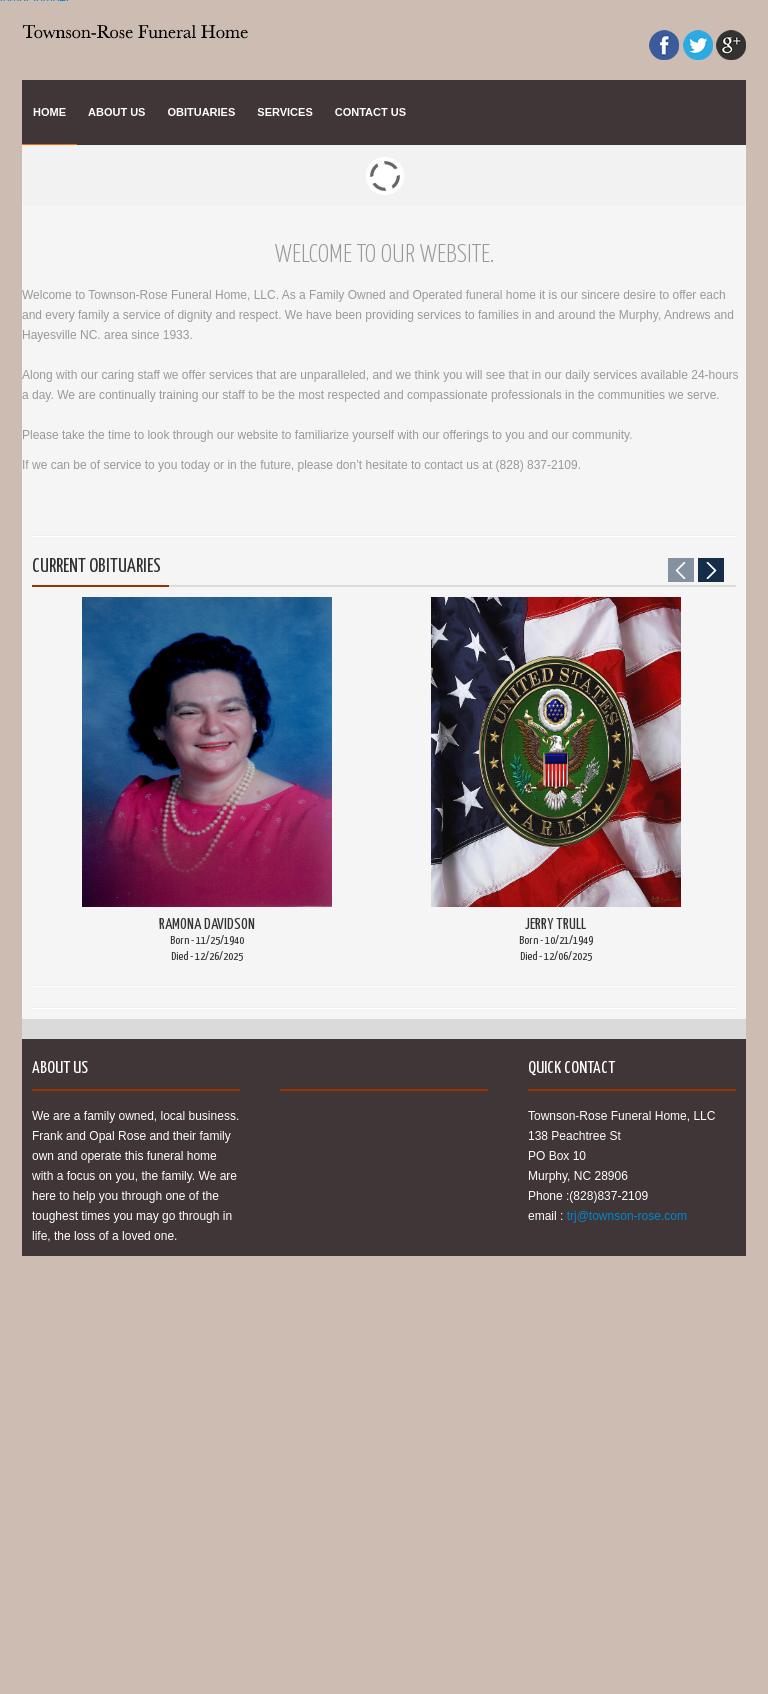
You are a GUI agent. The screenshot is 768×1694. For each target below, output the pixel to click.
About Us (116, 112)
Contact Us (370, 112)
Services (284, 112)
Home (49, 112)
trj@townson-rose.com (627, 1216)
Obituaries (201, 112)
